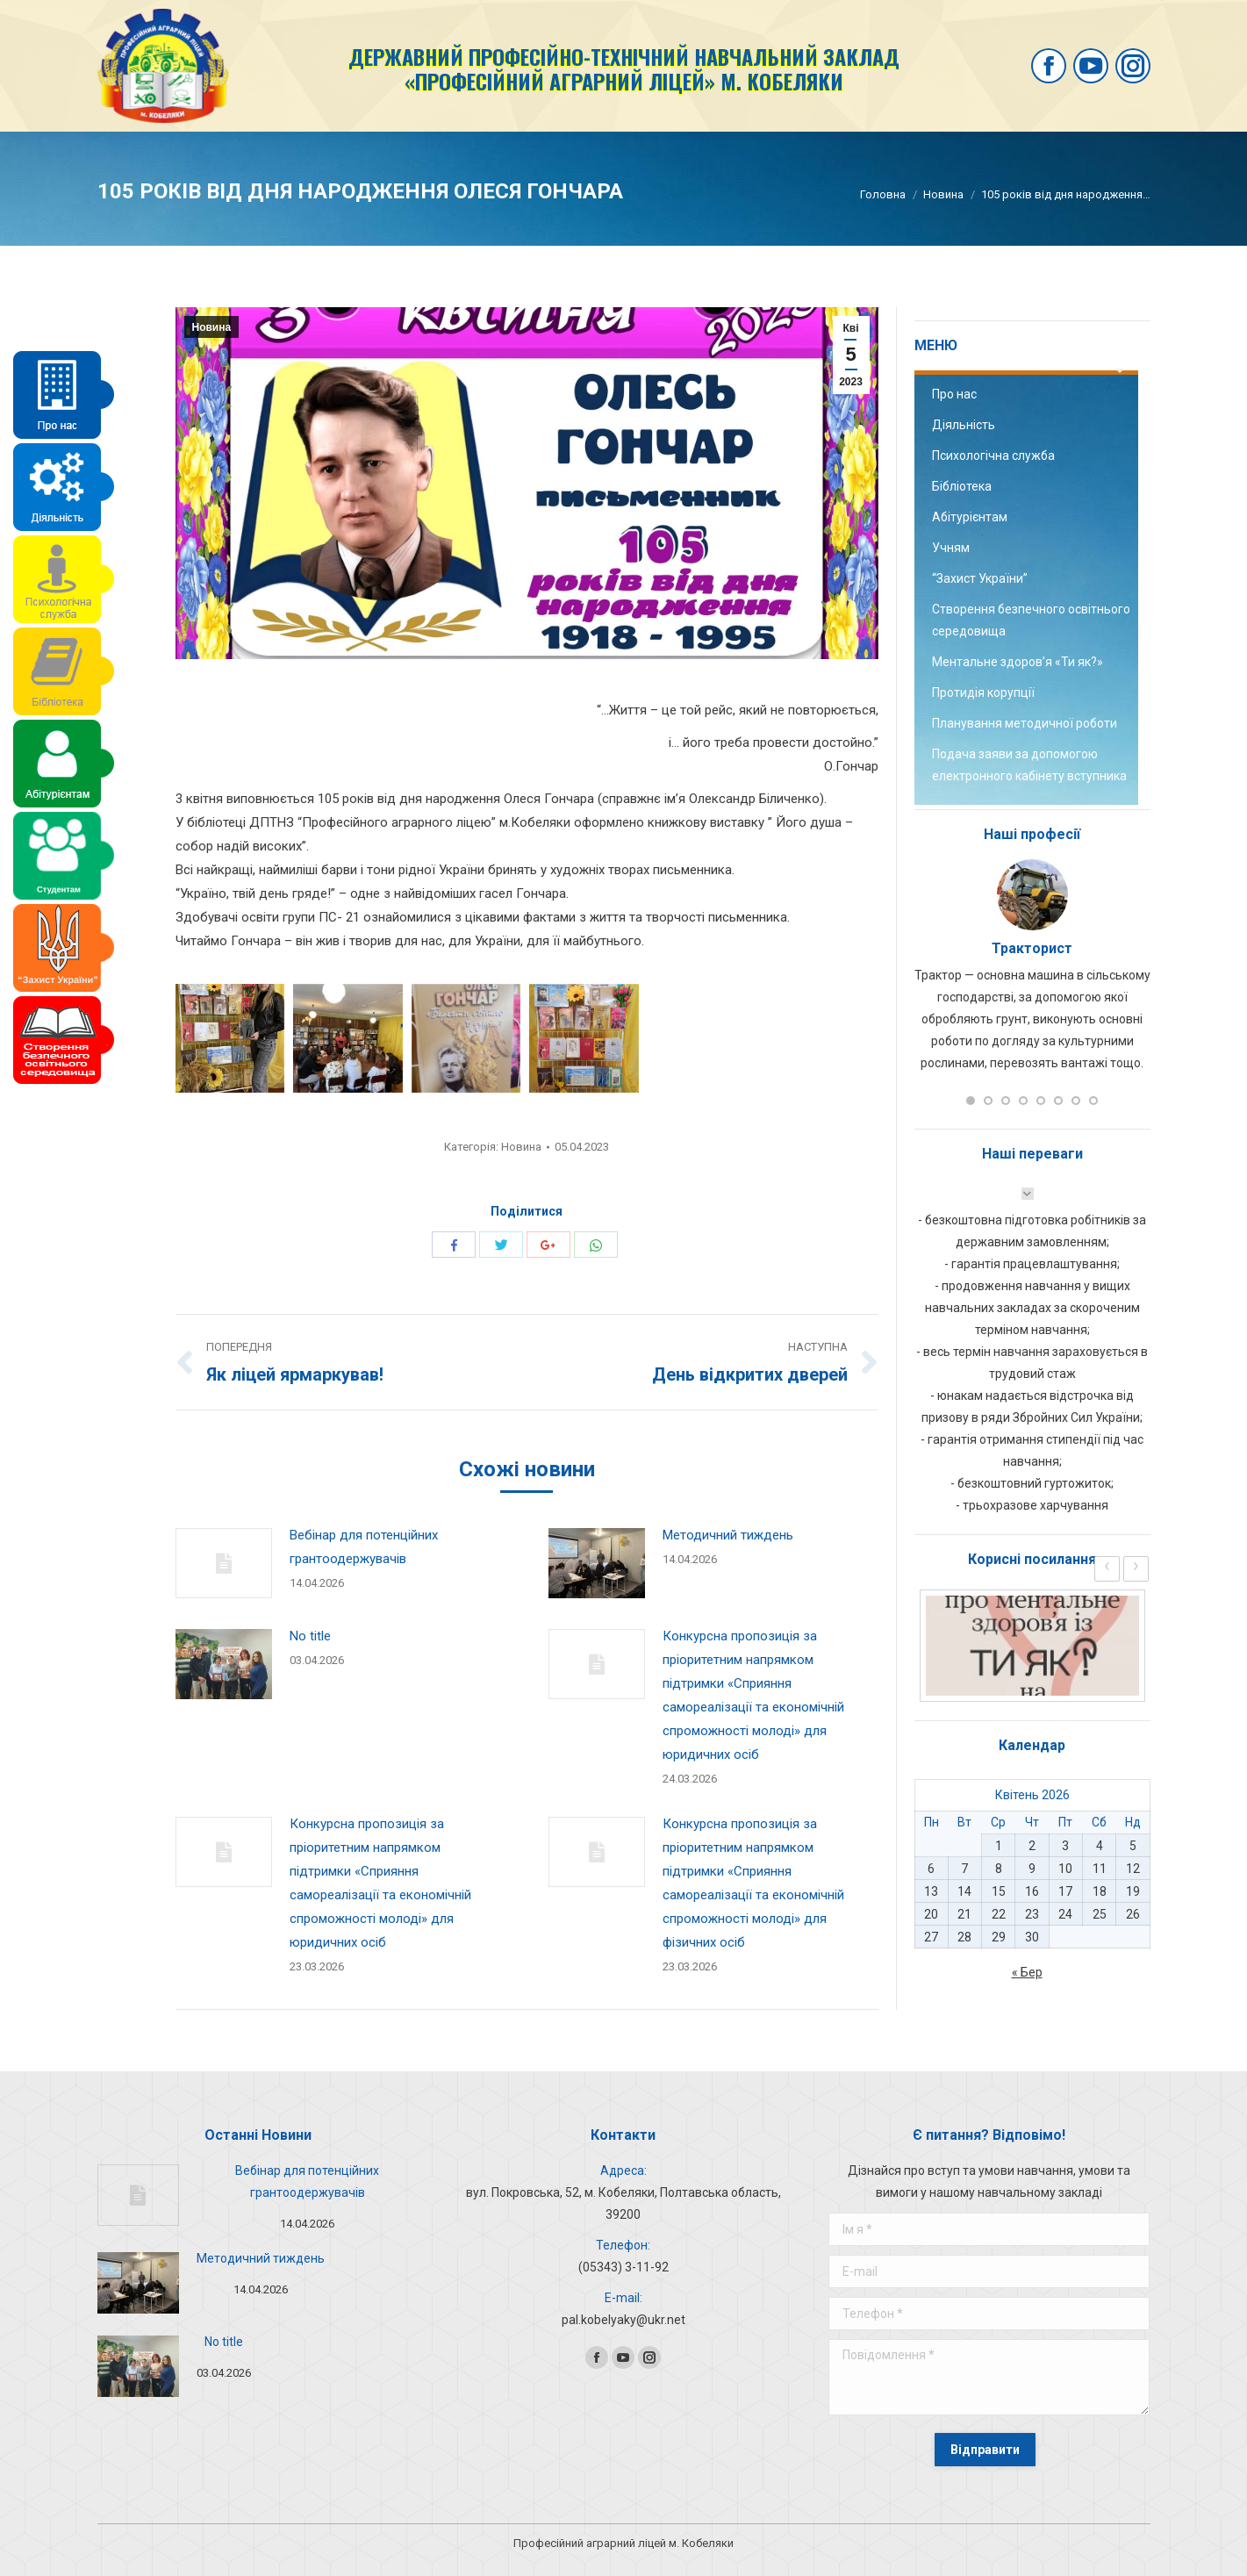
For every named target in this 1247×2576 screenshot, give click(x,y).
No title (310, 1636)
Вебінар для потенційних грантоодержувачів (364, 1547)
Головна (883, 194)
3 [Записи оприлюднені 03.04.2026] (1065, 1846)
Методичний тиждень (728, 1535)
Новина (943, 194)
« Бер (1027, 1972)
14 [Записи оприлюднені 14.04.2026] (964, 1891)
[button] (970, 1100)
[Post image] (224, 1563)
